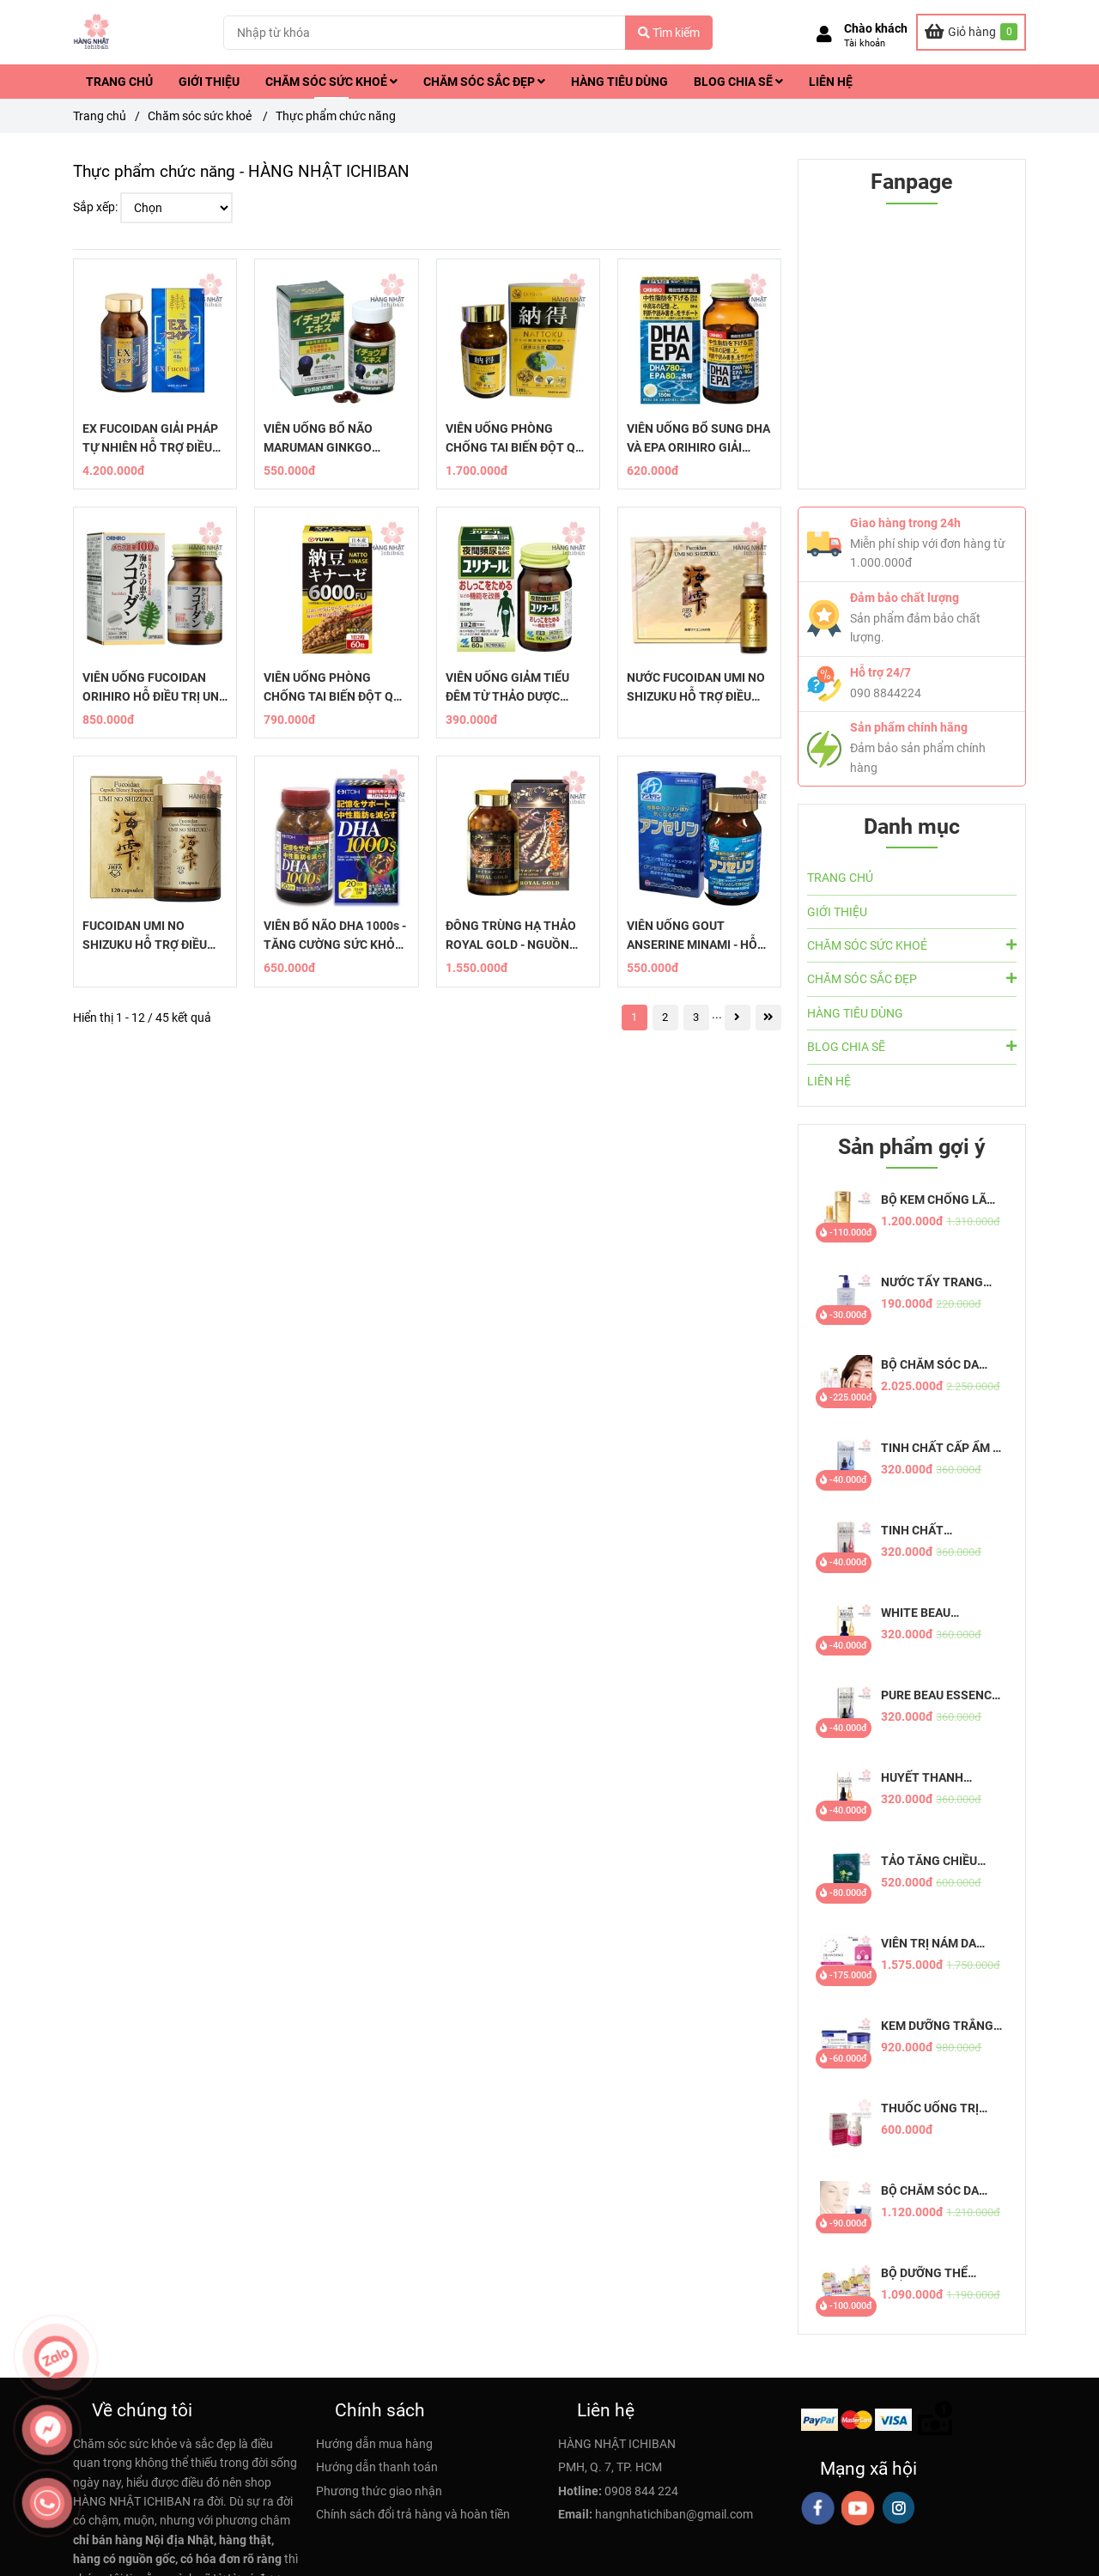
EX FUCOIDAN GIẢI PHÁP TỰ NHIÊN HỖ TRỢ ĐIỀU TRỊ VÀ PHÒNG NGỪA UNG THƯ (154, 439)
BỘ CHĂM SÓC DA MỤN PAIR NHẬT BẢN (939, 2191)
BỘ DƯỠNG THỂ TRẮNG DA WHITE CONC (930, 2273)
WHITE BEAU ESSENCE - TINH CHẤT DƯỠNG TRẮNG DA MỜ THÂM (940, 1613)
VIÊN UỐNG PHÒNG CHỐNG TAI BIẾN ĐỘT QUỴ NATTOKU (518, 439)
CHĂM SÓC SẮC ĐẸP (484, 81)
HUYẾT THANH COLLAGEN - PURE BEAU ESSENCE (931, 1778)
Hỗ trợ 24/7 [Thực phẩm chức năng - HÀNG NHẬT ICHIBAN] (880, 672)
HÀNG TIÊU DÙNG (619, 81)
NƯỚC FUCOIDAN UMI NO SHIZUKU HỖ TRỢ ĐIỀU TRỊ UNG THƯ (696, 688)
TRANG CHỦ (119, 81)
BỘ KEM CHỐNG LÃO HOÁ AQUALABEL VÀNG (938, 1200)
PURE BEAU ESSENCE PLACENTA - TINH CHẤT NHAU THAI (940, 1695)
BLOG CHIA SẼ (738, 81)
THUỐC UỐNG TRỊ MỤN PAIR (930, 2108)
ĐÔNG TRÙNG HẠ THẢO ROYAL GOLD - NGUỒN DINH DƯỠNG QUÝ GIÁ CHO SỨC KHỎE (511, 936)
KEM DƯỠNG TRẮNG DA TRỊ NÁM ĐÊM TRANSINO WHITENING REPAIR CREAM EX (937, 2026)
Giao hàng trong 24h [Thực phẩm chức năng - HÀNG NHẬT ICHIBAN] (905, 523)
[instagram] (898, 2507)
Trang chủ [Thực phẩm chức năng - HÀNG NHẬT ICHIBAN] (99, 116)
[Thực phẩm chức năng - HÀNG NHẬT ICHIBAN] (971, 31)
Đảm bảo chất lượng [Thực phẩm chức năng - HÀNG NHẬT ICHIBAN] (904, 598)
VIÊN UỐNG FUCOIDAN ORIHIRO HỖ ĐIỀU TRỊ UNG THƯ (155, 688)
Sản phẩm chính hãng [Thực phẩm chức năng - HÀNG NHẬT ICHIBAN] (909, 727)
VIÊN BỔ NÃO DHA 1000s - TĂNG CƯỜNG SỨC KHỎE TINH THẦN (335, 936)
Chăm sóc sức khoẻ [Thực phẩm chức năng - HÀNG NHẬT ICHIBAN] (201, 116)
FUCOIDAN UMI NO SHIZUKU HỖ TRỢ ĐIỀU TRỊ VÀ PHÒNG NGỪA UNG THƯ (154, 936)
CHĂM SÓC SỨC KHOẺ (331, 81)
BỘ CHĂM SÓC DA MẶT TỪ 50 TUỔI (930, 1365)
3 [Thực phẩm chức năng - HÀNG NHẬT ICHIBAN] (696, 1017)
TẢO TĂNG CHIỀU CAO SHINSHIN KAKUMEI (929, 1861)
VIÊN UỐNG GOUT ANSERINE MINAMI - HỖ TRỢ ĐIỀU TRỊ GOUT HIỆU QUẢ (696, 936)
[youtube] (858, 2508)
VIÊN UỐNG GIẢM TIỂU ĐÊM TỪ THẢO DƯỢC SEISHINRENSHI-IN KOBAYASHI (507, 688)
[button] (862, 36)
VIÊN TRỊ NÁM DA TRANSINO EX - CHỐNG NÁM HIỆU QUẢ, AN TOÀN (931, 1943)
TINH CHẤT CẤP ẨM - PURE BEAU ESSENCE (940, 1448)
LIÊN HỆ (831, 81)
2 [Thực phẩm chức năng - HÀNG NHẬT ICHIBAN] (665, 1017)
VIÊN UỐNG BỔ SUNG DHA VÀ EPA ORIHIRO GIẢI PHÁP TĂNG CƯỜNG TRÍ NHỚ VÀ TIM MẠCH (698, 439)
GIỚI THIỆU (209, 81)
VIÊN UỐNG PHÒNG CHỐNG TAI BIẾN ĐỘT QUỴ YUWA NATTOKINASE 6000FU (336, 688)
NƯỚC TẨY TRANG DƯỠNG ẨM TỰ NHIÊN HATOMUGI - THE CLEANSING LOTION (941, 1282)
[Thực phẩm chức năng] (92, 32)
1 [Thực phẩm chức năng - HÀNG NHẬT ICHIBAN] (634, 1017)
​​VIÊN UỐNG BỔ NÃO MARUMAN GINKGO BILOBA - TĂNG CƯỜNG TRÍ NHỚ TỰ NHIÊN (328, 439)
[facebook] (818, 2508)
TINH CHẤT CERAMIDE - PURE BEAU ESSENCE (930, 1530)
